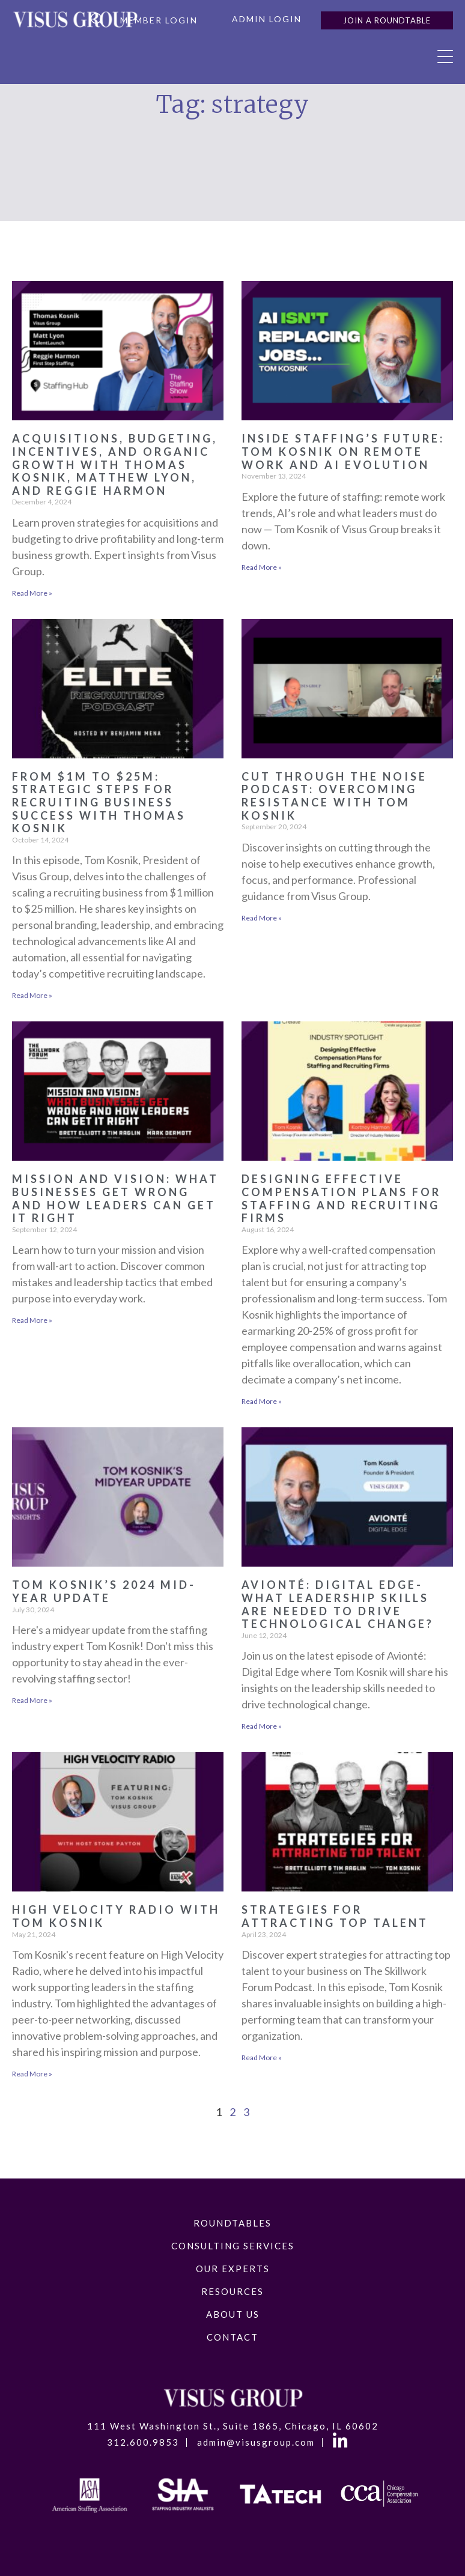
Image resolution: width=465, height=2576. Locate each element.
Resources (232, 2291)
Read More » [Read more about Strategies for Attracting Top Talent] (262, 2057)
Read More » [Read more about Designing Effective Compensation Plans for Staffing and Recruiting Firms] (262, 1401)
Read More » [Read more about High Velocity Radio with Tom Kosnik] (32, 2073)
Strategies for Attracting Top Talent (335, 1916)
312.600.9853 (143, 2442)
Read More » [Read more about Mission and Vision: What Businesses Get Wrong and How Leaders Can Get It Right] (32, 1320)
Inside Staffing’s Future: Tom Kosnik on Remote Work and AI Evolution (343, 451)
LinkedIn (342, 2443)
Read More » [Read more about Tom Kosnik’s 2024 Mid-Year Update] (32, 1700)
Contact (232, 2337)
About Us (233, 2314)
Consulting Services (232, 2245)
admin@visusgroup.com (256, 2442)
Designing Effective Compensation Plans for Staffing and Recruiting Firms (341, 1198)
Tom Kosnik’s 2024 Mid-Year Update (104, 1591)
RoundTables (232, 2223)
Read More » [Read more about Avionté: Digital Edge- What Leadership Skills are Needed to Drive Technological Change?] (262, 1726)
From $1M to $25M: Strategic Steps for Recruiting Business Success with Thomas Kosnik (99, 802)
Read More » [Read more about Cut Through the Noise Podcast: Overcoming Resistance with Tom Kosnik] (262, 917)
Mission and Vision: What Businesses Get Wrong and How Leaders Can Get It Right (115, 1198)
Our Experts (233, 2268)
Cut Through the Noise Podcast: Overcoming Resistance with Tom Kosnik (334, 796)
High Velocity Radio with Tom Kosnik (116, 1916)
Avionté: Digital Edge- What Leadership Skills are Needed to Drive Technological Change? (338, 1604)
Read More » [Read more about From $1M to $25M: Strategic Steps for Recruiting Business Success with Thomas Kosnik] (32, 995)
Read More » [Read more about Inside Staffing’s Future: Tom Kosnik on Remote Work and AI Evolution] (262, 567)
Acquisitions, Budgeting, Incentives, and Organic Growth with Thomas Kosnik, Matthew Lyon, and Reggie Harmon (114, 464)
